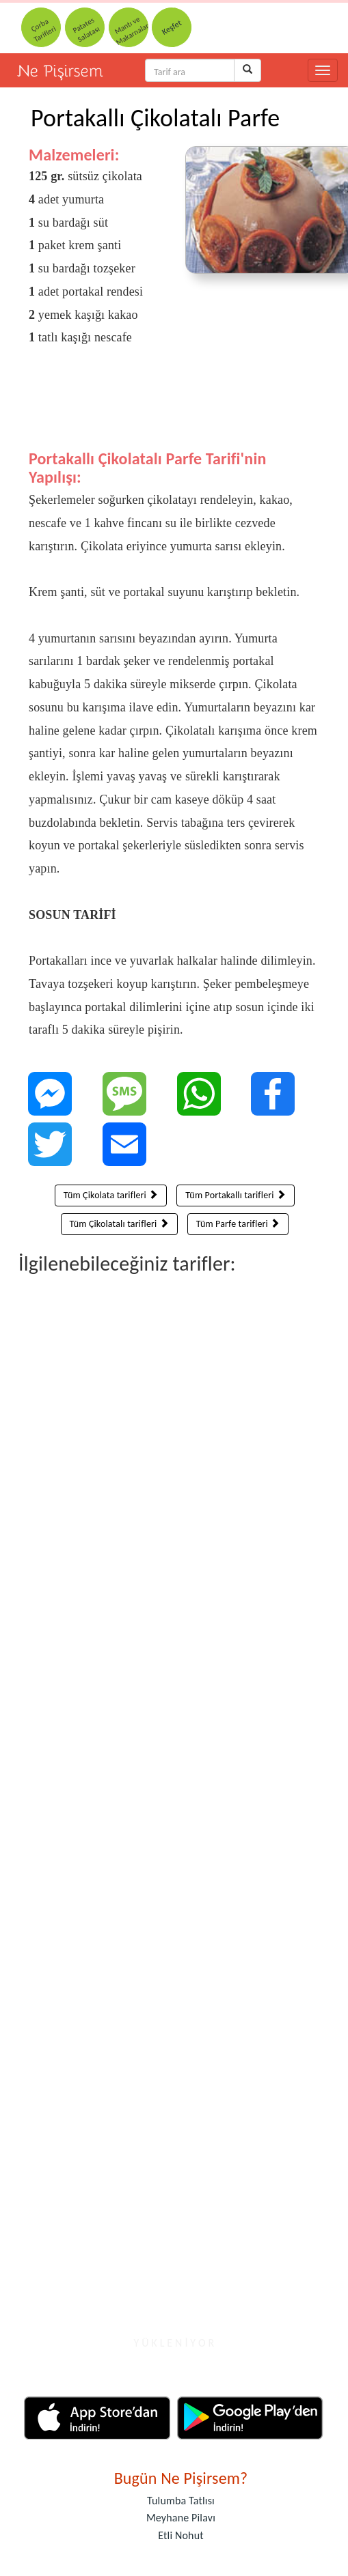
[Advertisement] (166, 408)
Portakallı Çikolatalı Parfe (155, 118)
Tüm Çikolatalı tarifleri (119, 1224)
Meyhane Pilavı (180, 2517)
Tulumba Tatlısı (181, 2500)
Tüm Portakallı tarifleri (235, 1195)
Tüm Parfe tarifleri (238, 1224)
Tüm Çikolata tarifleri (111, 1195)
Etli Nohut (180, 2535)
